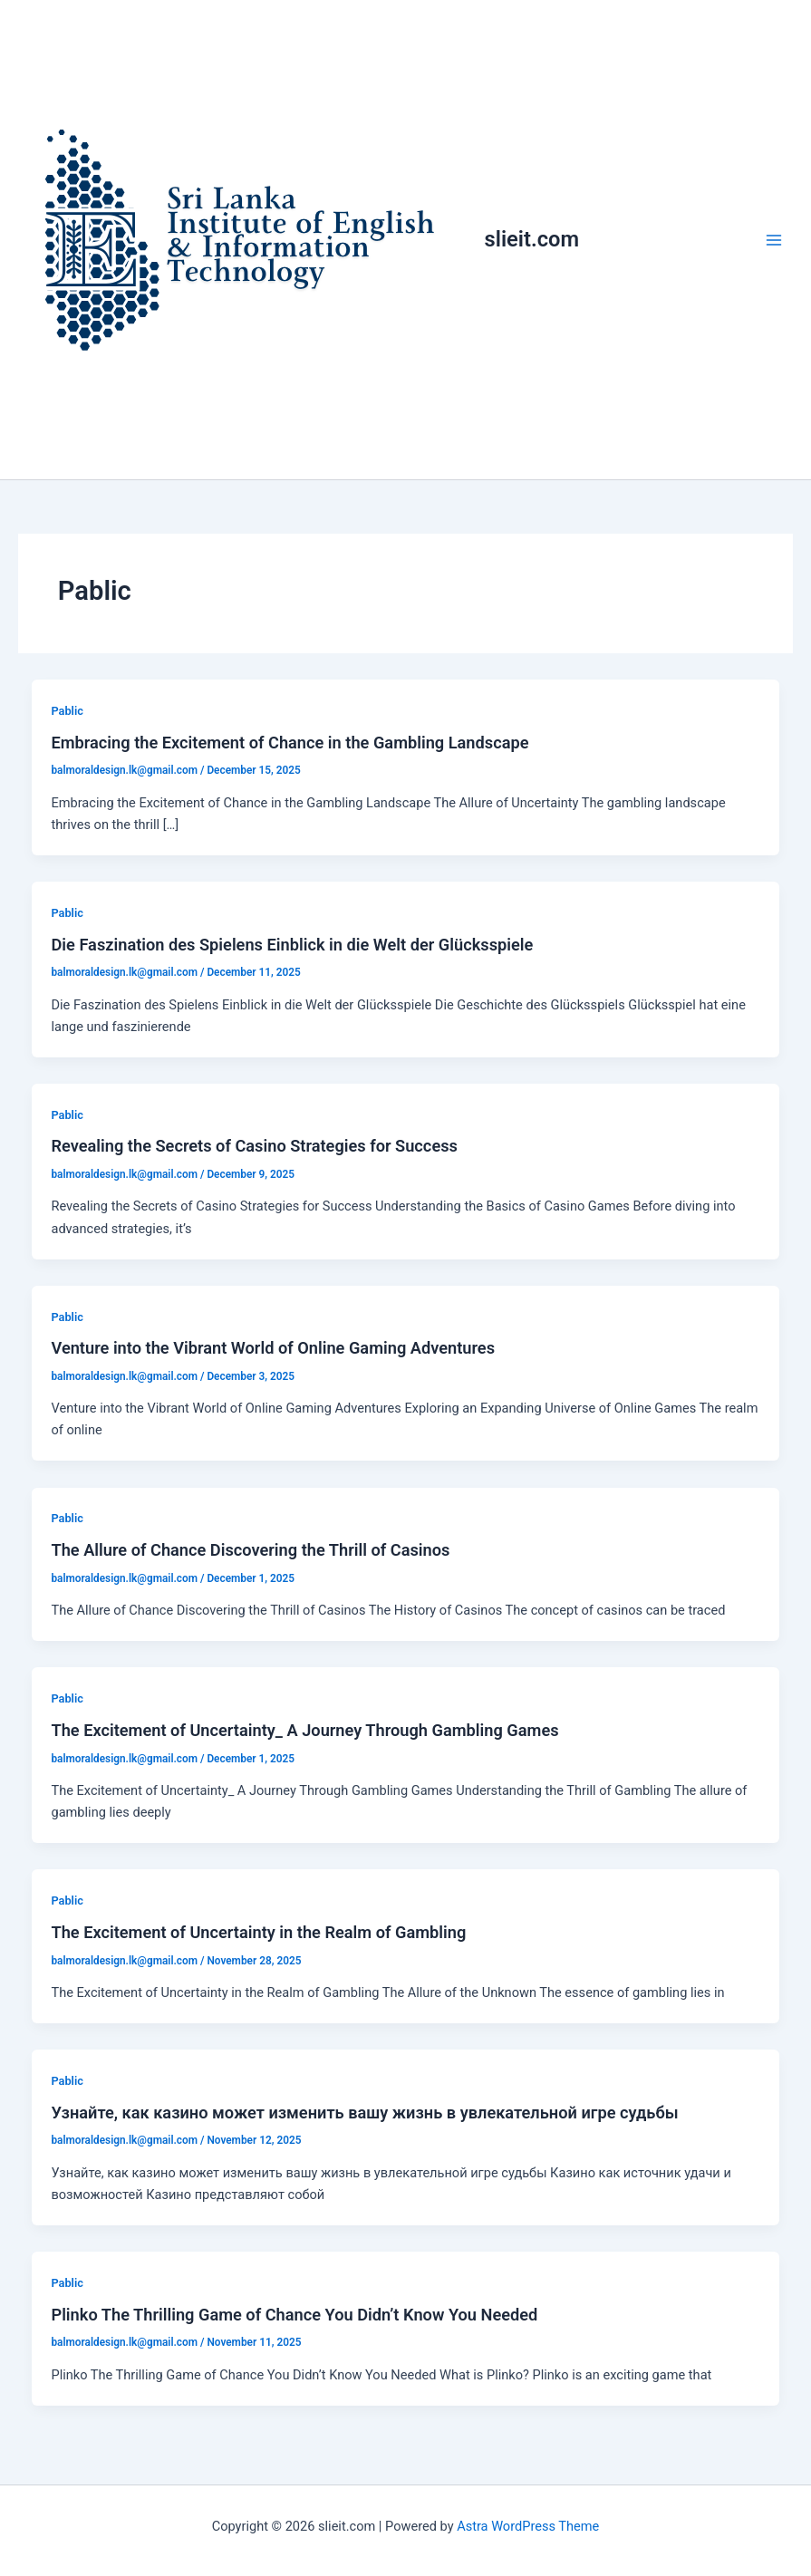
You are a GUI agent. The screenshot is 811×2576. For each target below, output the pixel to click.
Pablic (66, 711)
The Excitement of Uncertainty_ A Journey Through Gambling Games (304, 1730)
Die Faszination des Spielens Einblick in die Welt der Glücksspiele (292, 944)
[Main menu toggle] (774, 240)
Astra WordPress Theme (528, 2526)
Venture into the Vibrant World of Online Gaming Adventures (273, 1347)
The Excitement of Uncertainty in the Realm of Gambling (258, 1932)
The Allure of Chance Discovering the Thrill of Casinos (250, 1549)
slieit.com (532, 239)
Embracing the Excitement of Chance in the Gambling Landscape (289, 742)
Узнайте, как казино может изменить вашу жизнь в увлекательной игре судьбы (364, 2112)
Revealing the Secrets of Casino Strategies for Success (254, 1145)
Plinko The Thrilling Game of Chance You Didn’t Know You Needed (294, 2314)
